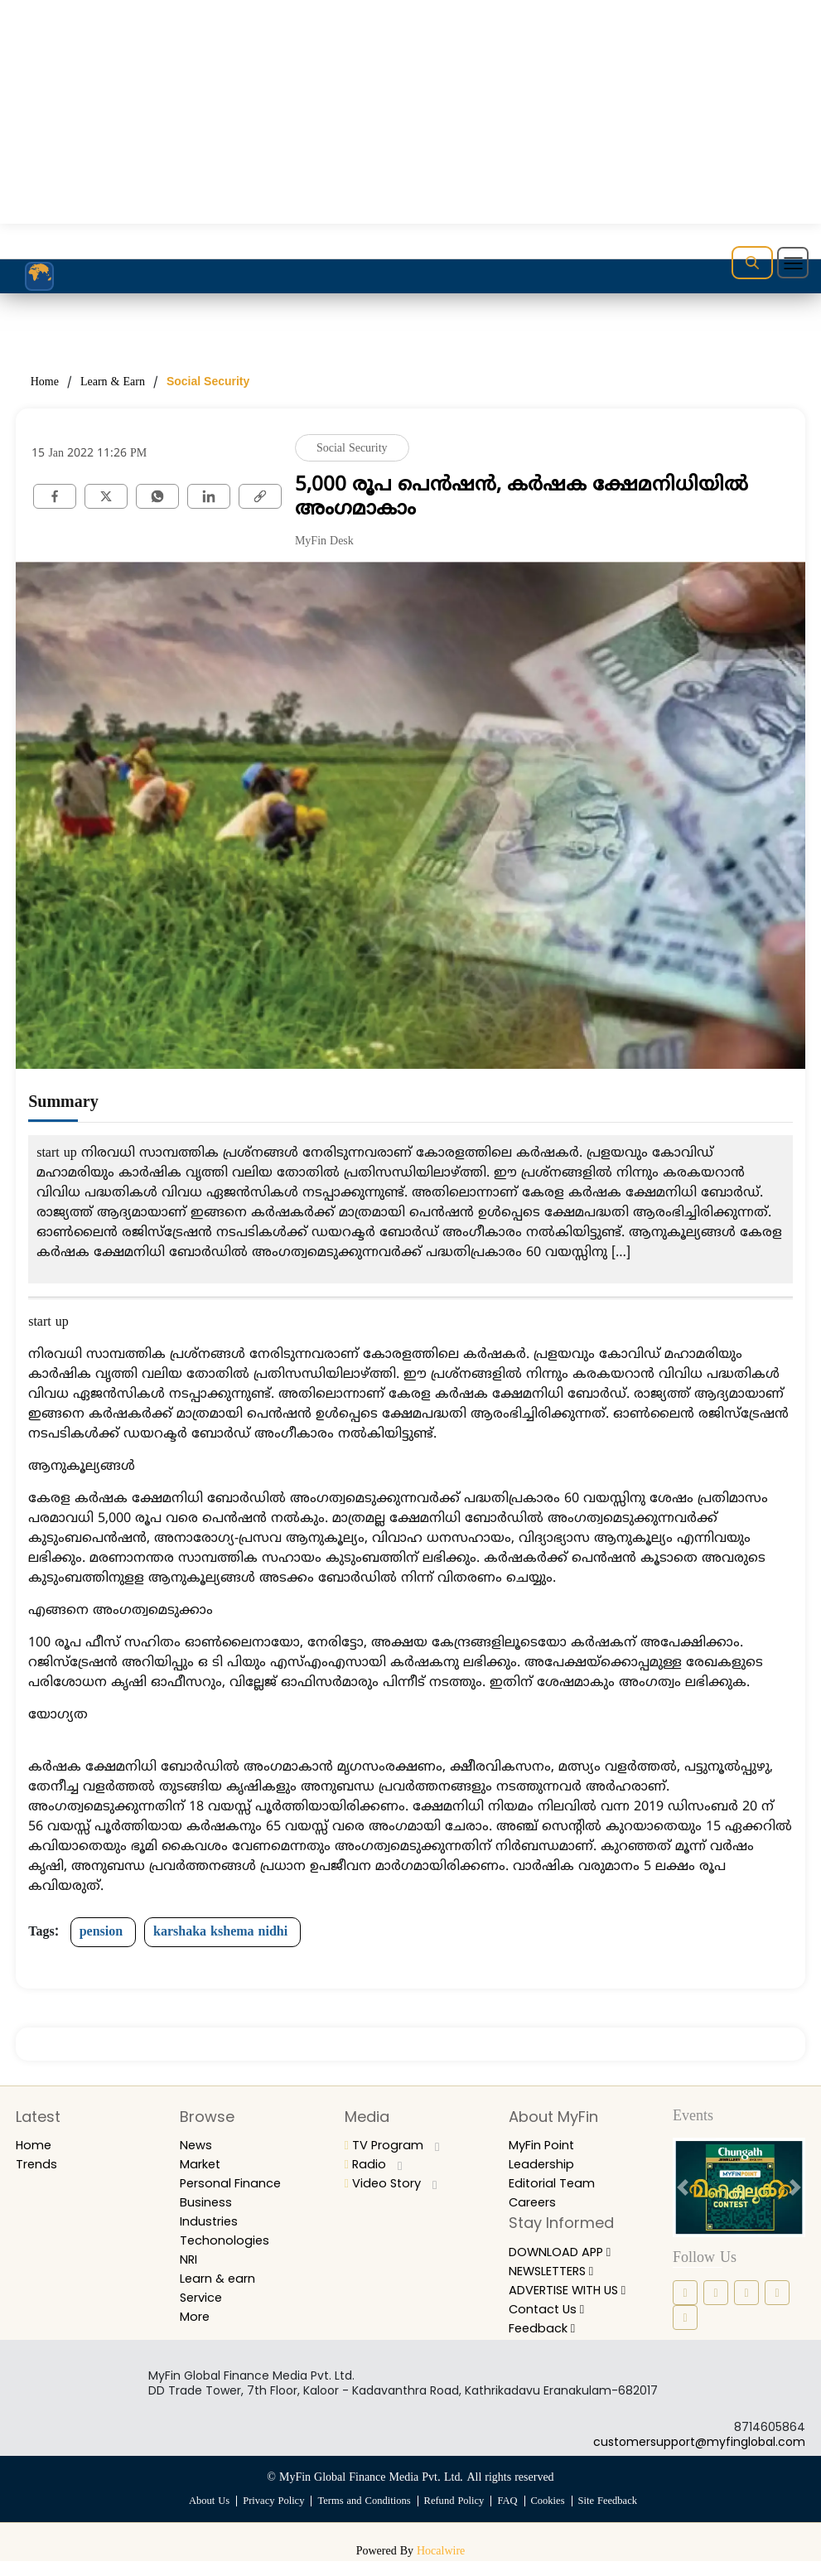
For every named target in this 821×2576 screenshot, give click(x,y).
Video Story (394, 2182)
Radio (375, 2163)
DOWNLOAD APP (567, 2251)
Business (207, 2201)
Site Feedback (613, 2516)
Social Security (208, 381)
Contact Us (550, 2323)
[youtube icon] (685, 2317)
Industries (211, 2220)
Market (203, 2163)
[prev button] (683, 2187)
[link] (260, 494)
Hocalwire (441, 2566)
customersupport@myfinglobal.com (699, 2456)
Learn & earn (221, 2278)
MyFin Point (545, 2144)
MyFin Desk (324, 541)
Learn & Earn (112, 382)
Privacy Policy (270, 2516)
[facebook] (54, 494)
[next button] (795, 2187)
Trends (38, 2163)
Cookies (551, 2516)
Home (45, 382)
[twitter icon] (777, 2292)
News (197, 2144)
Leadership (544, 2163)
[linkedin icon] (746, 2292)
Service (204, 2297)
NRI (190, 2259)
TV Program (396, 2144)
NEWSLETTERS (558, 2270)
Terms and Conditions (363, 2516)
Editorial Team (555, 2182)
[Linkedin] (208, 494)
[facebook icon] (685, 2292)
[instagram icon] (715, 2292)
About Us (203, 2516)
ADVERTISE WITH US (572, 2296)
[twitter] (106, 494)
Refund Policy (455, 2516)
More (197, 2316)
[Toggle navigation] (793, 262)
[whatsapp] (157, 494)
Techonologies (227, 2240)
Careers (535, 2201)
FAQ (510, 2516)
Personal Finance (236, 2182)
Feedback (545, 2342)
